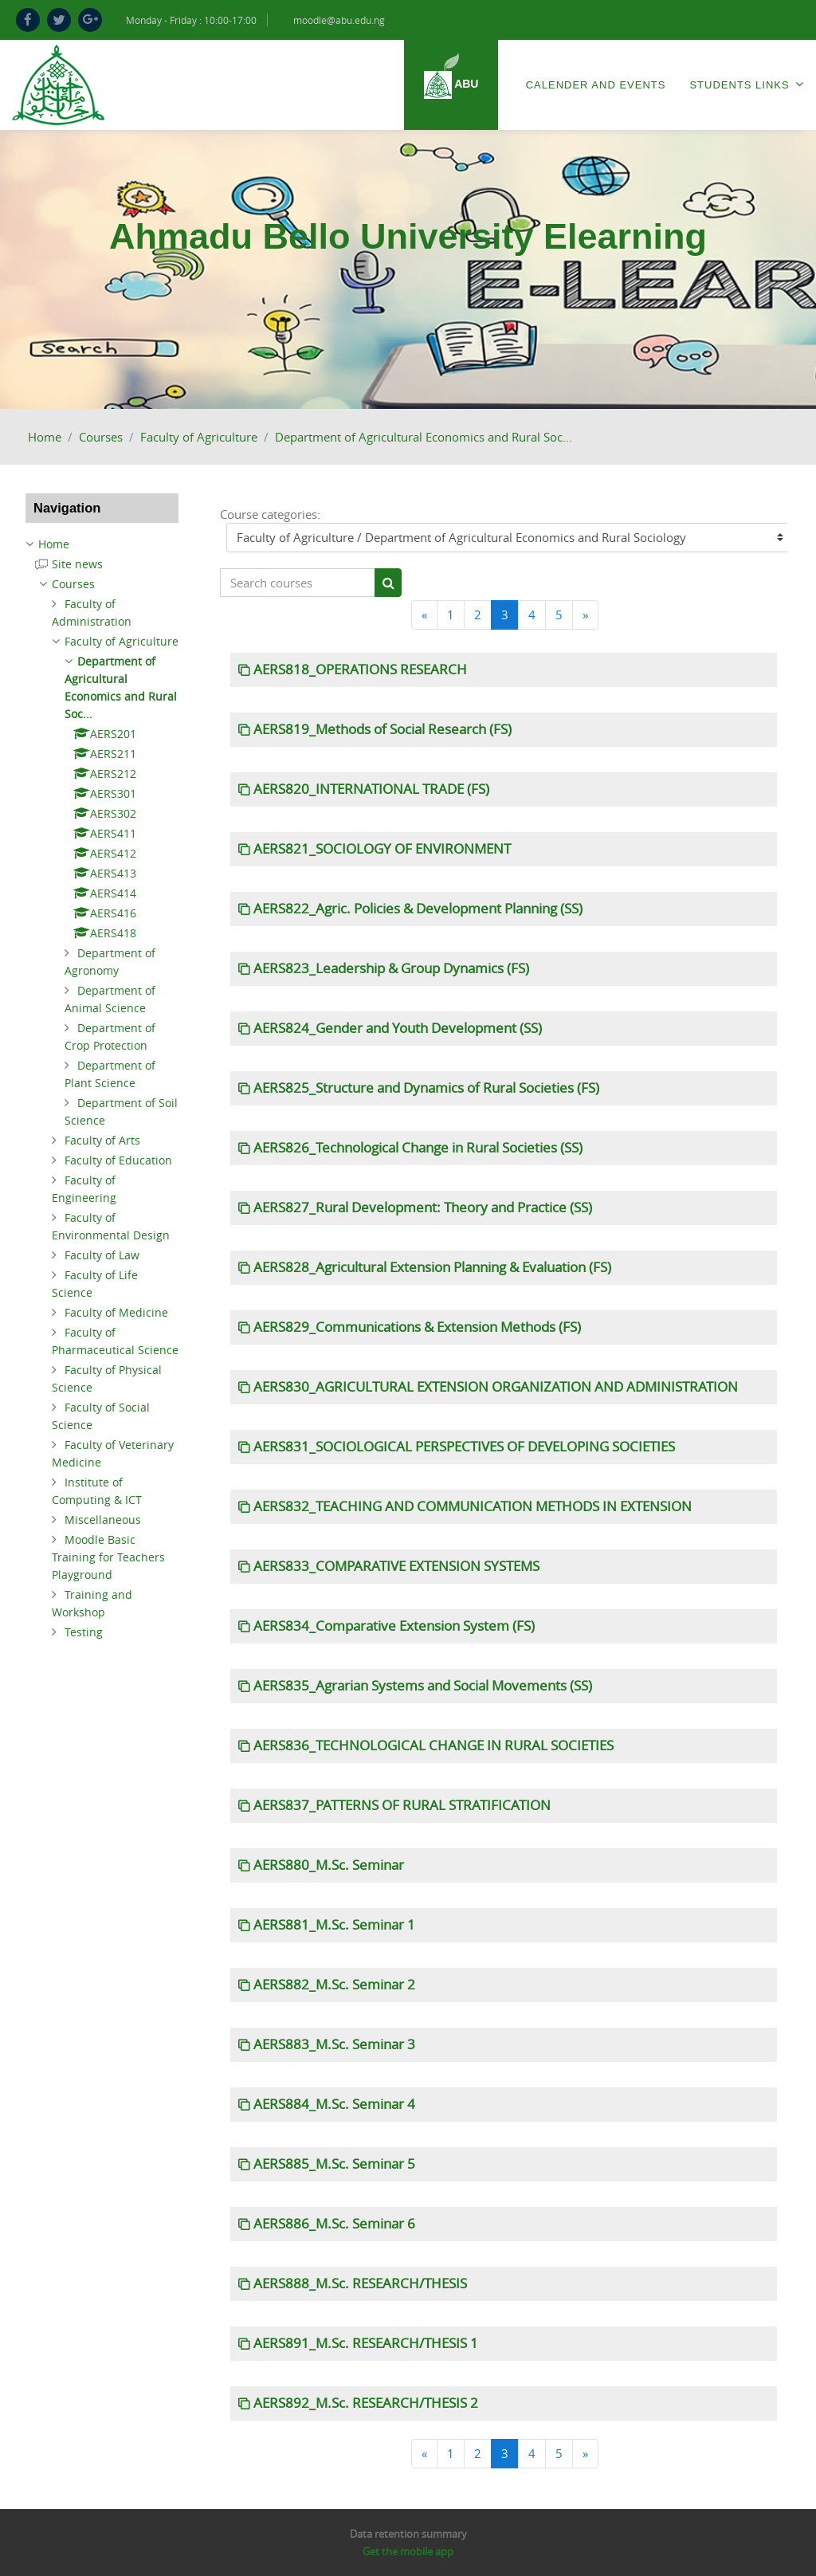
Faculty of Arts (102, 1140)
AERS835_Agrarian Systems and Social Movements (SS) (422, 1685)
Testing (84, 1631)
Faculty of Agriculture (198, 437)
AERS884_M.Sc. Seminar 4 (334, 2104)
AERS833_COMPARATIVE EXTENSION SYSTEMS (396, 1566)
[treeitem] (102, 544)
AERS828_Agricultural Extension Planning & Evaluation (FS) (432, 1267)
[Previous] (424, 615)
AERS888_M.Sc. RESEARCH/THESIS (360, 2283)
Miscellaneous (103, 1519)
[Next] (585, 615)
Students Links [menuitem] (746, 84)
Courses (101, 437)
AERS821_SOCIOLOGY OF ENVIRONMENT (382, 849)
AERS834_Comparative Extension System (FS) (394, 1626)
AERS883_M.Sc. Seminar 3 (334, 2044)
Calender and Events (596, 85)
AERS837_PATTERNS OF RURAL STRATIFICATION (402, 1805)
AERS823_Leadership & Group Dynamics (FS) (391, 968)
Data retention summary (408, 2534)
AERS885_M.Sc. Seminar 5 (334, 2164)
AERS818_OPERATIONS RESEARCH (360, 669)
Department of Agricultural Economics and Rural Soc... (423, 437)
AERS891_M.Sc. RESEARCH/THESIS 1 (365, 2343)
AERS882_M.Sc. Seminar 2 (334, 1984)
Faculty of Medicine (116, 1312)
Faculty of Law (102, 1254)
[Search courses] (297, 583)
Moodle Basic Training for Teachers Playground (108, 1557)
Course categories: (270, 514)
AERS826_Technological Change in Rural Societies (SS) (418, 1147)
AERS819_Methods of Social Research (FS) (382, 729)
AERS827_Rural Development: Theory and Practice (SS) (422, 1207)
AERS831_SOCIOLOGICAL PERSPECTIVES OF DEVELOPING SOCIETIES (464, 1446)
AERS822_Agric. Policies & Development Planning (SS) (418, 908)
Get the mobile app (408, 2551)
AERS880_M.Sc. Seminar (328, 1865)
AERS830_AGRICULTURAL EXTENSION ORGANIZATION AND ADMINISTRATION (495, 1387)
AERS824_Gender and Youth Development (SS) (397, 1028)
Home (44, 437)
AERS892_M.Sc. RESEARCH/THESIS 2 (365, 2403)
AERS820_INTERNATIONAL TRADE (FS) (371, 789)
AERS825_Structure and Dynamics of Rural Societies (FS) (426, 1088)
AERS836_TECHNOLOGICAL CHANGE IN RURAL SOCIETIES (433, 1745)
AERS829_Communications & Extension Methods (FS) (417, 1327)
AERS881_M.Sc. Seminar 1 (334, 1925)
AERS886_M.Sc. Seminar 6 (334, 2223)
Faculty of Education (118, 1160)
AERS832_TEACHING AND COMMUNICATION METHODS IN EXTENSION (472, 1506)
